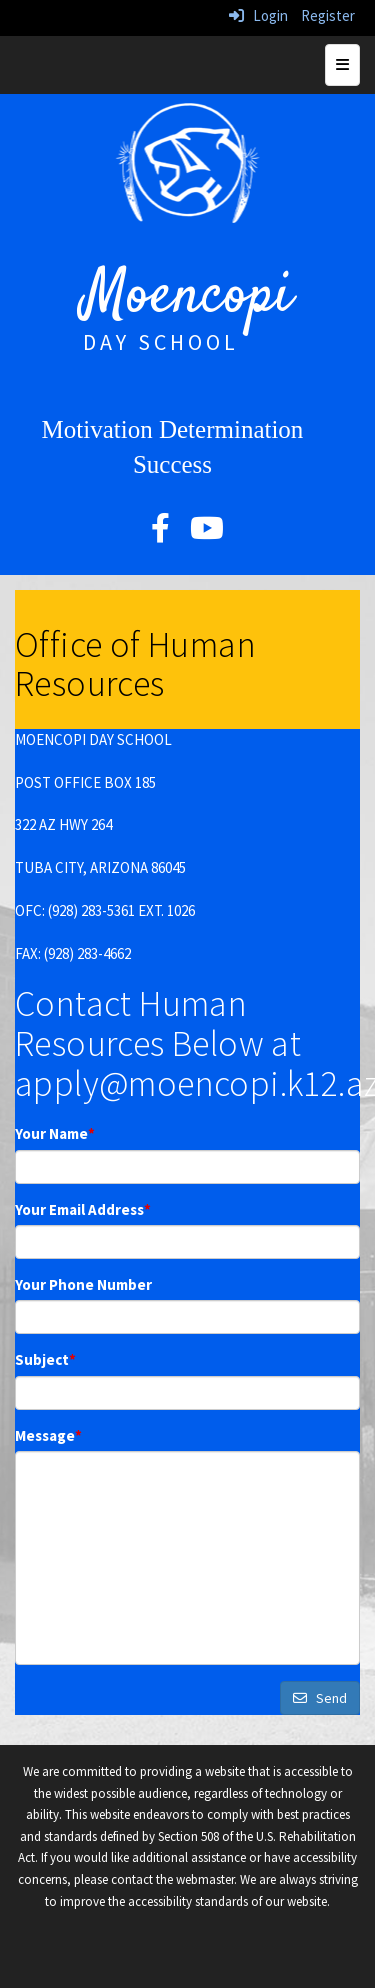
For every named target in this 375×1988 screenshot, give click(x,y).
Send (320, 1698)
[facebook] (160, 533)
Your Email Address (83, 1209)
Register (328, 15)
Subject (45, 1359)
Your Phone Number (83, 1284)
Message (48, 1435)
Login (258, 15)
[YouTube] (207, 533)
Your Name (55, 1133)
